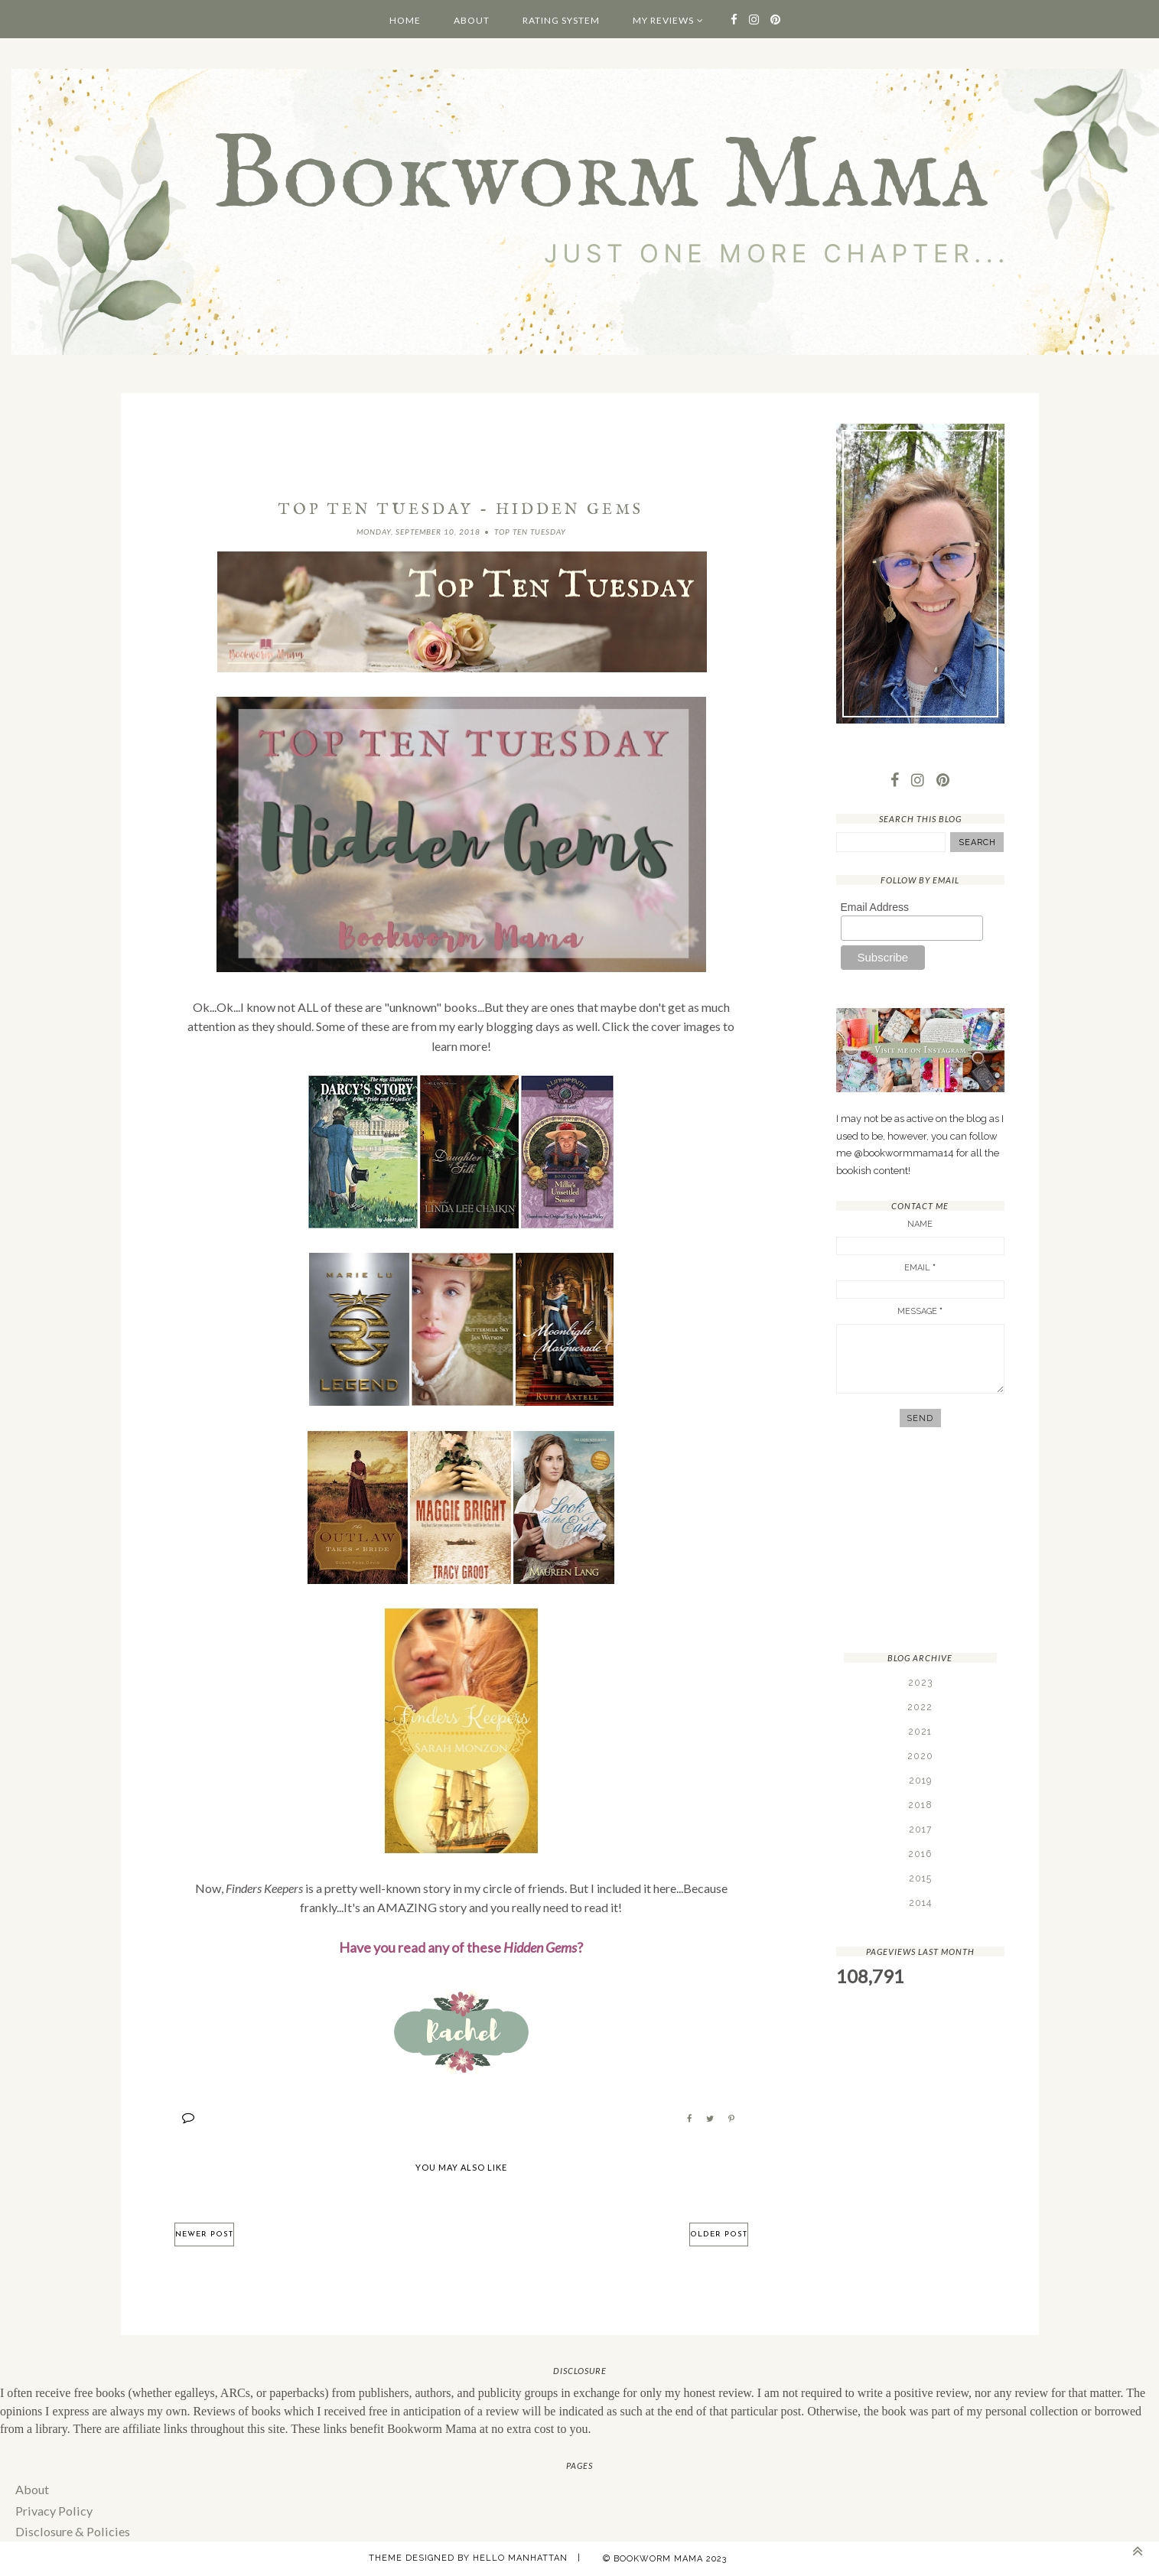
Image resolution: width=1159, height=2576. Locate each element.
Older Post (718, 2234)
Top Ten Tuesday (530, 531)
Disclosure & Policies (70, 2530)
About (472, 20)
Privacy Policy (52, 2509)
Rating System (561, 20)
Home (405, 20)
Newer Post (204, 2234)
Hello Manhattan (520, 2557)
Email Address (875, 907)
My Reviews (663, 20)
